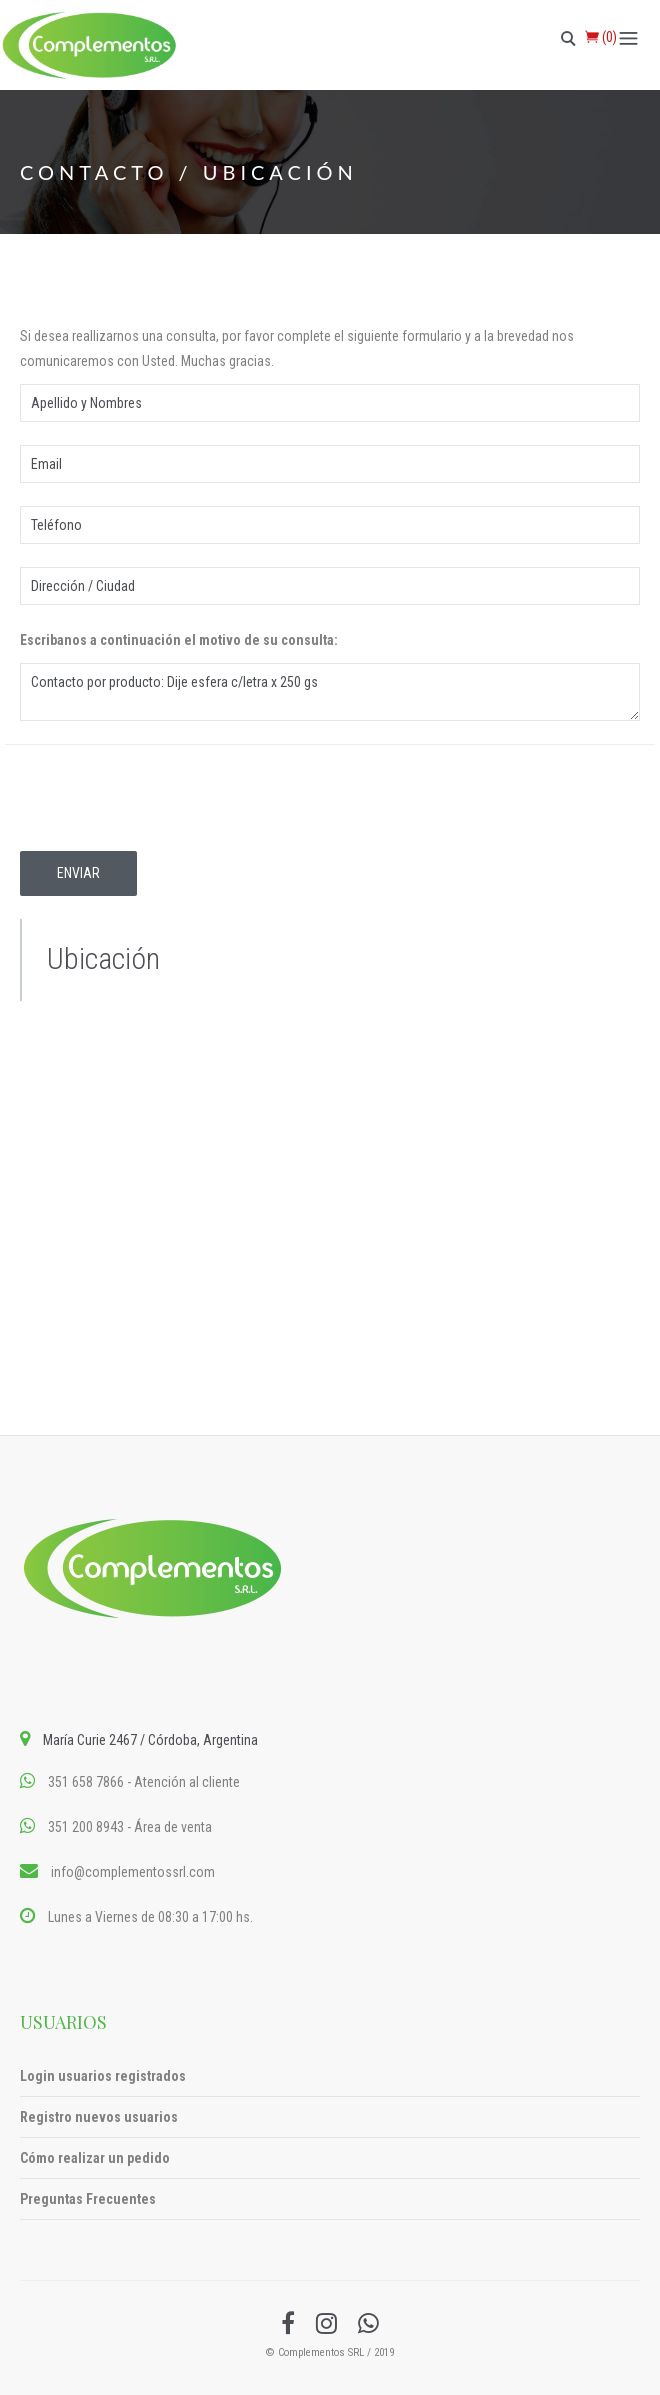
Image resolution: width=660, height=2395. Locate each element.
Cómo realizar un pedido (95, 2158)
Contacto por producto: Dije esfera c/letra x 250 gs (330, 692)
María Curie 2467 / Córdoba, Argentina (150, 1740)
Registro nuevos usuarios (99, 2117)
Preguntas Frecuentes (88, 2199)
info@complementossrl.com (133, 1872)
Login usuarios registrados (103, 2076)
